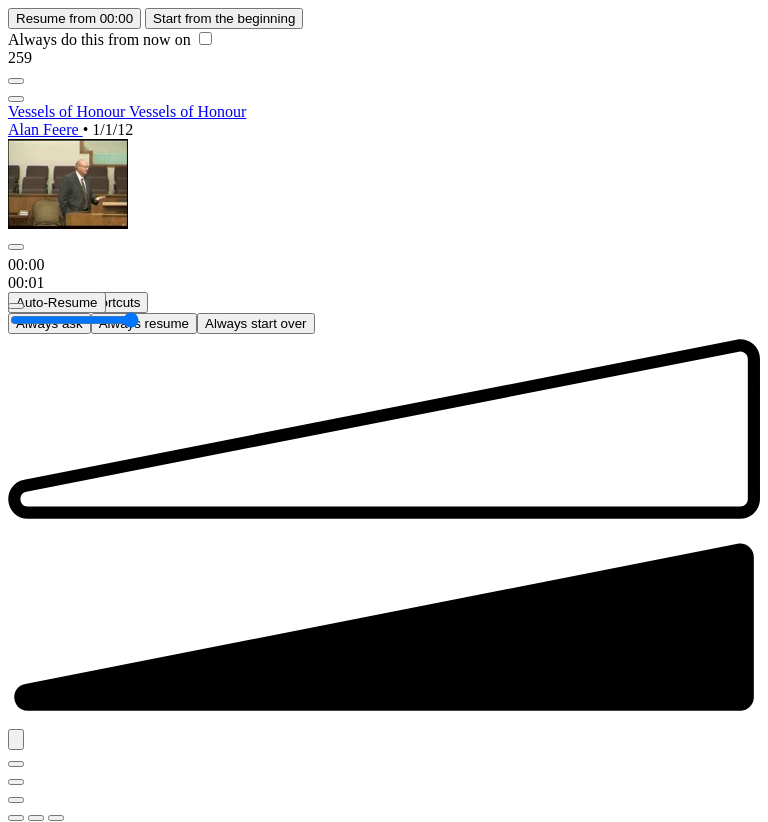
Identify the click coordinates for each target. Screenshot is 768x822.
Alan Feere (45, 129)
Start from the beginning (224, 18)
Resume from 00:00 (74, 18)
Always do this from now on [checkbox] (110, 39)
